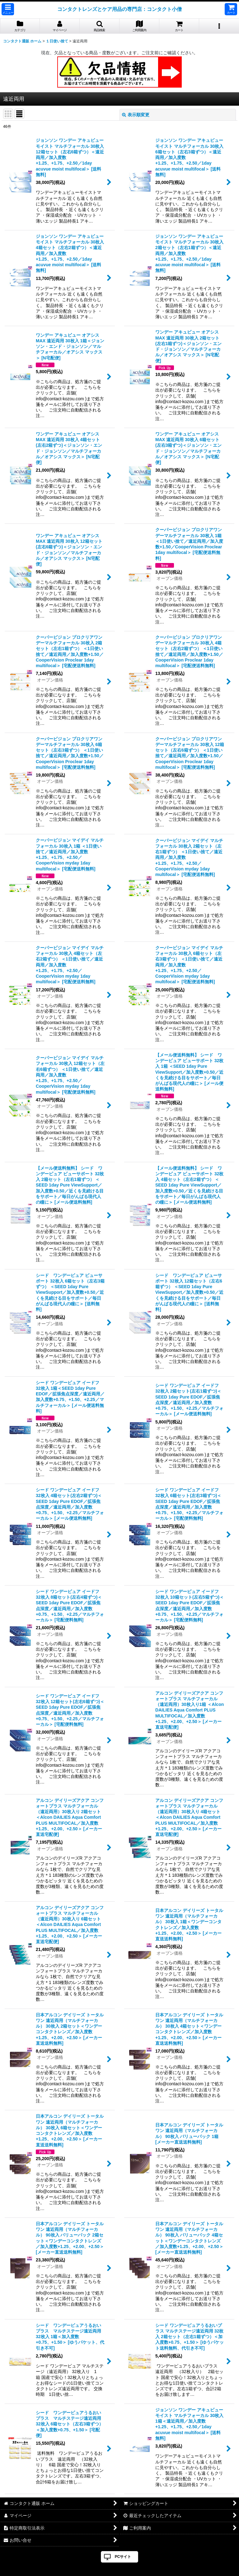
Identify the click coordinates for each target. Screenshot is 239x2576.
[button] (8, 9)
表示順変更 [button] (135, 114)
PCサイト (123, 2556)
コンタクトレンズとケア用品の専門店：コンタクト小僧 (119, 9)
